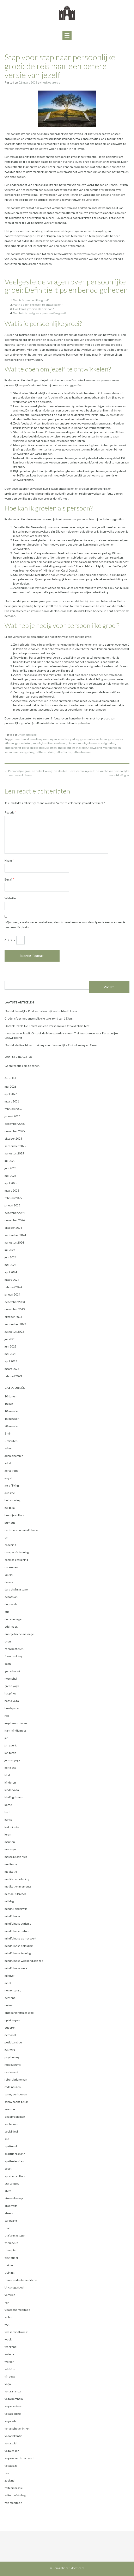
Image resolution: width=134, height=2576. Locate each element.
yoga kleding (13, 2413)
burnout (10, 1522)
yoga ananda (13, 2391)
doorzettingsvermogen (42, 739)
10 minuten (12, 1411)
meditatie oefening (17, 1879)
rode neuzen (13, 2087)
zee (7, 2473)
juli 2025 (10, 1160)
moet (8, 1983)
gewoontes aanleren (93, 739)
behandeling (12, 1500)
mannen (10, 1842)
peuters (10, 2049)
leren (8, 1834)
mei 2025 (10, 1175)
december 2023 (15, 1302)
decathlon (11, 1597)
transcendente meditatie (21, 2280)
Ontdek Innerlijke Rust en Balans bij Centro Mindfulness (41, 1011)
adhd (8, 1463)
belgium (10, 1507)
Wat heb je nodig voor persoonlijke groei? (39, 313)
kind (7, 1775)
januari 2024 (12, 1294)
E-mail (9, 879)
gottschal (11, 1678)
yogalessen (12, 2450)
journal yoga (12, 1760)
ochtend (10, 1997)
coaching (10, 1545)
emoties (63, 739)
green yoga (12, 1686)
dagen (9, 1574)
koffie (8, 1804)
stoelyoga (11, 2205)
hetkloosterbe (51, 82)
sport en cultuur (15, 2176)
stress (9, 2213)
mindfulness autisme (18, 1923)
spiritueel (11, 2146)
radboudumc (13, 2064)
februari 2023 (13, 1376)
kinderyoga (12, 1790)
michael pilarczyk (15, 1894)
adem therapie (14, 1455)
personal (10, 2035)
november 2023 (15, 1309)
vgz (7, 2302)
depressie (11, 1604)
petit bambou (13, 2042)
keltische (10, 1767)
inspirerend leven (16, 1723)
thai (7, 2228)
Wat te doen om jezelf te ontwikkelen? (38, 304)
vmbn (8, 2317)
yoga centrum (13, 2406)
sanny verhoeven (16, 2094)
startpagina (12, 2183)
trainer (9, 2265)
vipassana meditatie (17, 2309)
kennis (37, 743)
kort (7, 1812)
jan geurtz (11, 1745)
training (9, 2272)
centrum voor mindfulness (21, 1530)
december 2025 (15, 1123)
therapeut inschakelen (72, 747)
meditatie (11, 1871)
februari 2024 (13, 1287)
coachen (20, 739)
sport (8, 2168)
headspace (12, 1708)
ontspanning (13, 747)
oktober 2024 (13, 1227)
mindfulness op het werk (20, 1938)
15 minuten (12, 1418)
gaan (8, 1663)
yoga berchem (14, 2398)
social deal (11, 2131)
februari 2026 (13, 1109)
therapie (10, 2250)
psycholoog (12, 2057)
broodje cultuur (14, 1515)
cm (6, 1537)
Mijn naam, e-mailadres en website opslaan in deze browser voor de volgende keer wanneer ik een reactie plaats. (65, 924)
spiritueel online (15, 2153)
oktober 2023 (13, 1316)
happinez (10, 1693)
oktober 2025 (13, 1138)
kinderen (10, 1782)
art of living (12, 1485)
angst (8, 1478)
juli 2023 (10, 1339)
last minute (12, 1827)
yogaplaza (11, 2465)
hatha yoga (12, 1700)
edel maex (11, 1626)
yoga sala (10, 2421)
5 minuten (11, 1441)
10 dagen (11, 1396)
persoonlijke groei (33, 747)
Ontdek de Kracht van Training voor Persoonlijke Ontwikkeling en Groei (51, 1045)
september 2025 (15, 1146)
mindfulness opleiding (19, 1946)
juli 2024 (10, 1250)
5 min (8, 1433)
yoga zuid (11, 2443)
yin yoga (10, 2376)
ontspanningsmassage (19, 2012)
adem (8, 1448)
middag (9, 1901)
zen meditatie (13, 2502)
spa (7, 2139)
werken (9, 2361)
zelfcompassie (14, 2488)
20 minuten (12, 1426)
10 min (9, 1403)
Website (10, 898)
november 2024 (15, 1220)
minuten (10, 1975)
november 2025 (15, 1131)
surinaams (11, 2220)
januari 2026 (12, 1116)
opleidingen (12, 2020)
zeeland (9, 2480)
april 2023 (11, 1361)
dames (9, 1582)
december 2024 (15, 1212)
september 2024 (15, 1235)
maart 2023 (12, 1368)
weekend (11, 2346)
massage (10, 1849)
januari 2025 (12, 1205)
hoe (7, 1715)
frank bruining (13, 1656)
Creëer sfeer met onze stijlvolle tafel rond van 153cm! (39, 1018)
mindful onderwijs (16, 1908)
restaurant (11, 2072)
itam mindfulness (15, 1730)
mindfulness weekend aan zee (24, 1960)
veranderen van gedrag (19, 752)
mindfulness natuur (17, 1931)
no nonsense (13, 1990)
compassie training (17, 1552)
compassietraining (16, 1559)
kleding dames (14, 1797)
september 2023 (15, 1324)
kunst (8, 1819)
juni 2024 (10, 1257)
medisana (11, 1864)
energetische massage (19, 1634)
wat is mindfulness (17, 2332)
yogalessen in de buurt (19, 2458)
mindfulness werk (16, 1968)
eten (8, 1641)
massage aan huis (16, 1856)
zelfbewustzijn (45, 752)
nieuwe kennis (77, 743)
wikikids (10, 2369)
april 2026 (11, 1094)
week (8, 2339)
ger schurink (12, 1671)
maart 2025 (12, 1190)
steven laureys (14, 2198)
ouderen (10, 2027)
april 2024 (11, 1272)
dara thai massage (16, 1589)
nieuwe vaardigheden (101, 743)
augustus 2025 (14, 1153)
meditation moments (18, 1886)
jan (6, 1738)
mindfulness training (18, 1953)
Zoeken (109, 987)
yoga (8, 2384)
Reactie (11, 812)
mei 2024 (10, 1264)
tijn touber (11, 2257)
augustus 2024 (14, 1242)
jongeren (10, 1752)
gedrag (74, 739)
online (8, 2005)
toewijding (95, 747)
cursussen (11, 1567)
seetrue (10, 2109)
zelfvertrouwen (82, 752)
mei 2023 (10, 1354)
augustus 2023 (14, 1331)
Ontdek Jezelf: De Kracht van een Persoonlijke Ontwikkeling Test (47, 1026)
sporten (51, 747)
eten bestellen (14, 1649)
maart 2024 (12, 1279)
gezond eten (23, 743)
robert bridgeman (16, 2079)
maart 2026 (12, 1101)
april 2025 (11, 1183)
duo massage (13, 1619)
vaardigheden (112, 747)
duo (7, 1611)
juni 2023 (10, 1346)
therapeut (11, 2243)
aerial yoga (11, 1470)
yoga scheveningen (17, 2428)
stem (8, 2191)
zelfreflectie (63, 752)
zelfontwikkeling (15, 2495)
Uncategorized (27, 734)
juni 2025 (10, 1168)
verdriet (10, 2295)
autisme (10, 1493)
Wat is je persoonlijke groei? (31, 300)
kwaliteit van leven (54, 743)
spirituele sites (14, 2161)
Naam (9, 860)
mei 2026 (10, 1086)
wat (7, 2324)
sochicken (11, 2124)
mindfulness (12, 1916)
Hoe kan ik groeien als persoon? (33, 309)
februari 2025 (13, 1198)
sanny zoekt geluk (16, 2101)
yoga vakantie (13, 2436)
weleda (9, 2354)
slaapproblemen (15, 2116)
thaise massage (15, 2235)
